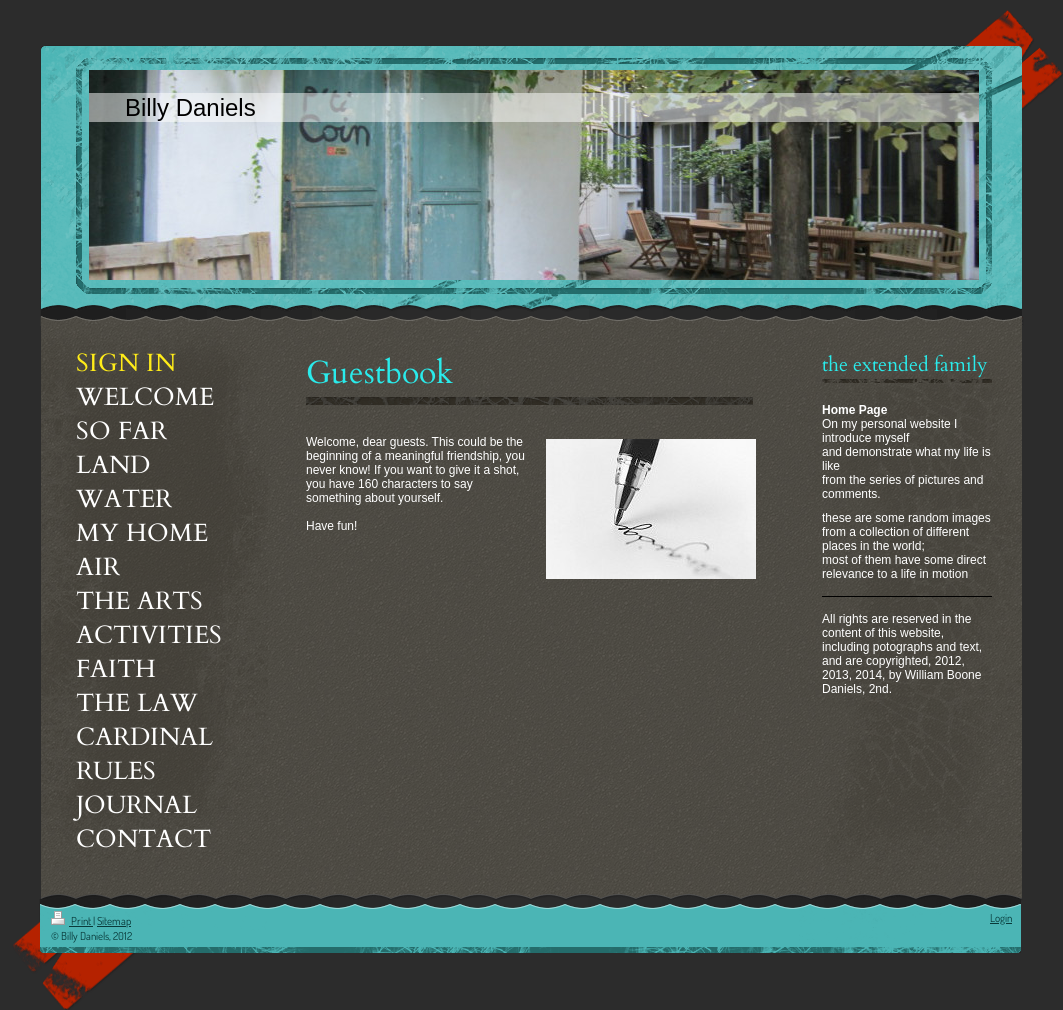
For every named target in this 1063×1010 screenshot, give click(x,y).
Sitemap (114, 921)
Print (72, 921)
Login (1001, 918)
